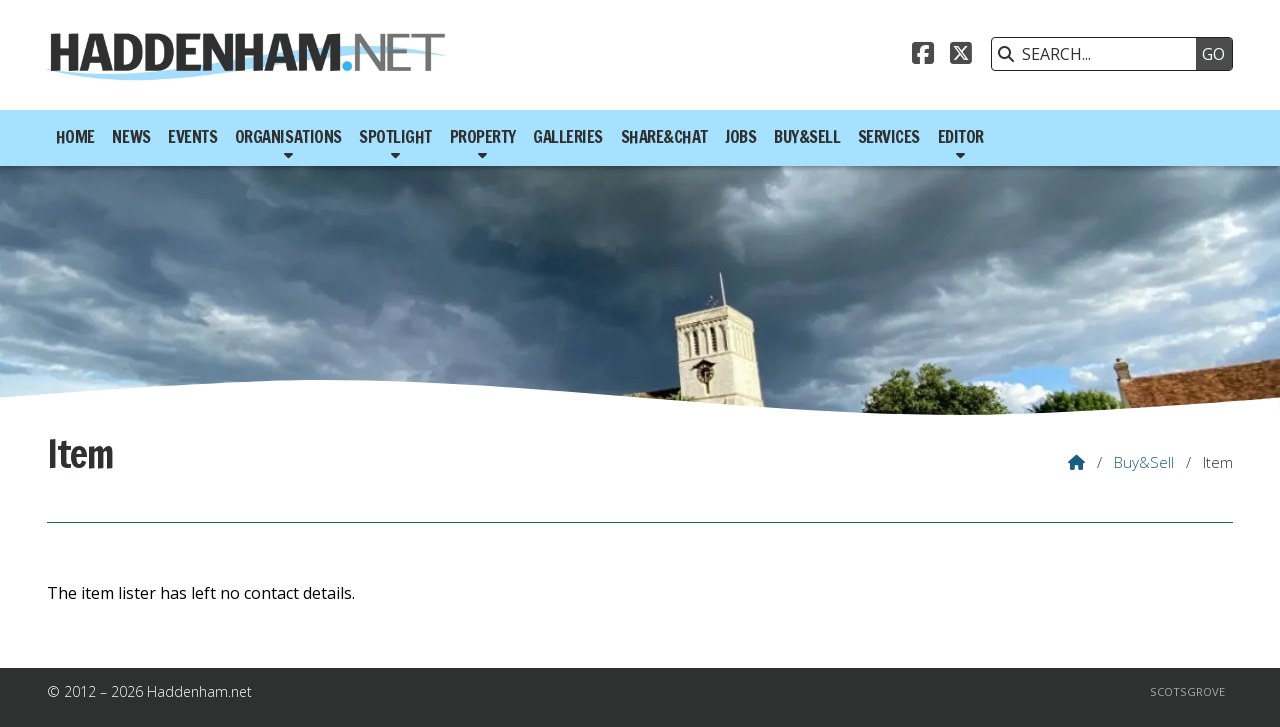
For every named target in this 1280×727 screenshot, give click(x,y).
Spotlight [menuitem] (395, 137)
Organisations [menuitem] (288, 137)
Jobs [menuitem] (740, 137)
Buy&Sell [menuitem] (807, 137)
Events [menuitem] (192, 137)
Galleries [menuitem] (568, 137)
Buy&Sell (1144, 462)
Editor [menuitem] (961, 137)
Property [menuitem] (483, 137)
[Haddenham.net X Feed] (961, 56)
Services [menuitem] (889, 137)
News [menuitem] (131, 137)
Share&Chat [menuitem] (664, 137)
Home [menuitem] (75, 137)
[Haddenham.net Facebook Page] (923, 56)
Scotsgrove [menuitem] (1187, 691)
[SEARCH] (1099, 54)
